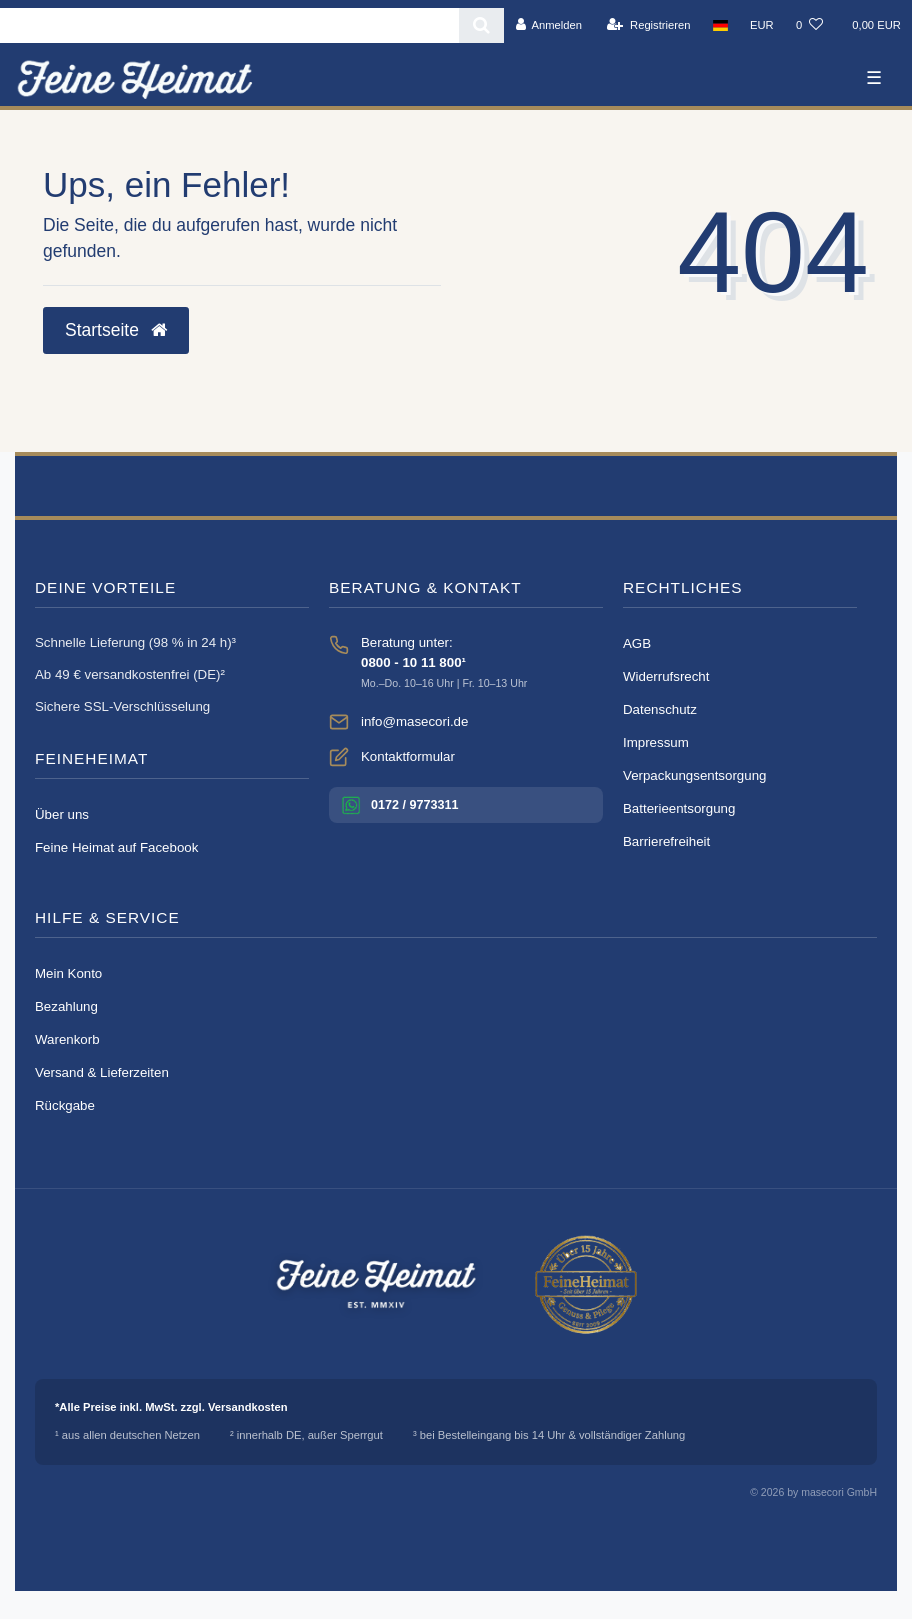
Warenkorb (67, 1039)
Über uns (62, 814)
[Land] (720, 25)
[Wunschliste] (809, 25)
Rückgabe (65, 1105)
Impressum (656, 742)
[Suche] (481, 25)
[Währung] (762, 25)
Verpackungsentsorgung (694, 775)
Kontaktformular (408, 756)
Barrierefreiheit (666, 841)
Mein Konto (68, 973)
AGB (637, 643)
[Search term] (229, 25)
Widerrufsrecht (666, 676)
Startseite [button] (116, 330)
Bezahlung (66, 1006)
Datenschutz (660, 709)
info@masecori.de (414, 721)
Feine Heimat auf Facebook (116, 847)
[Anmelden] (548, 25)
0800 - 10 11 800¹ (413, 662)
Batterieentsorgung (679, 808)
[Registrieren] (648, 25)
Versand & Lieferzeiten (102, 1072)
